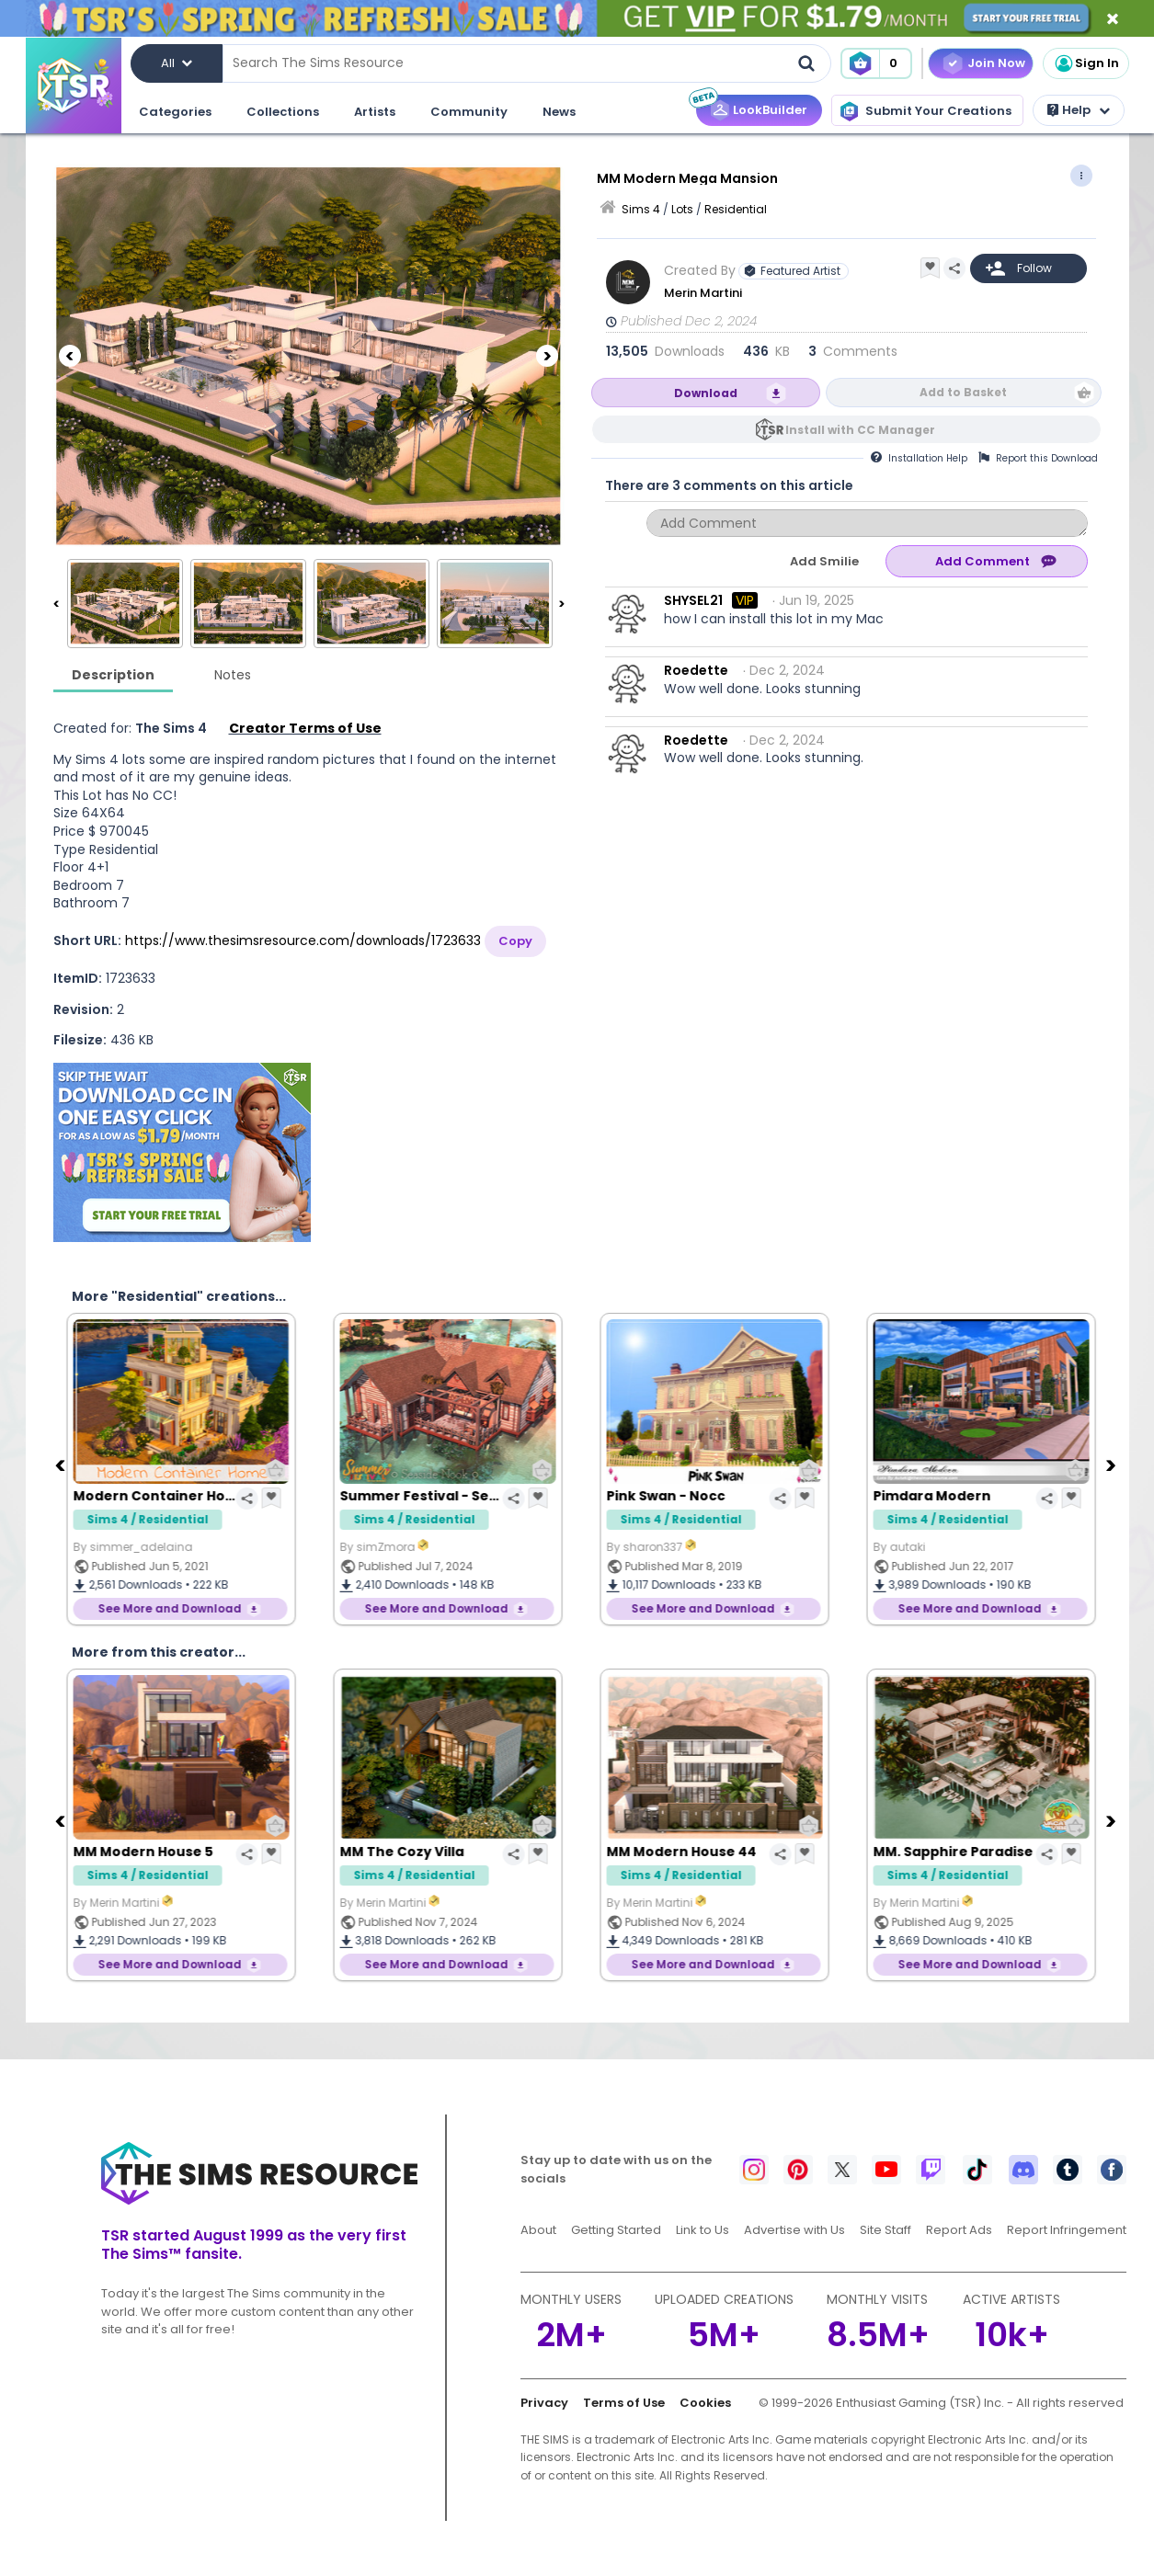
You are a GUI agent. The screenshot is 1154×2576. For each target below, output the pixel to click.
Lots (682, 209)
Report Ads (959, 2230)
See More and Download (174, 1608)
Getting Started (616, 2230)
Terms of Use (624, 2402)
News (559, 111)
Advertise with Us (794, 2230)
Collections (282, 111)
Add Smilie (824, 561)
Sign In (1086, 63)
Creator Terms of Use (305, 728)
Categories (175, 111)
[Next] (547, 356)
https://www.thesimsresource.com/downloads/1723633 (303, 940)
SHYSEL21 (693, 600)
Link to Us (702, 2230)
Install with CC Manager (860, 430)
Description (113, 675)
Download (705, 393)
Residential (735, 209)
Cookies (705, 2402)
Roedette (696, 670)
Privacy (544, 2402)
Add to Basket (963, 392)
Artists (374, 111)
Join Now (996, 63)
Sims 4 (641, 209)
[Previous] (70, 356)
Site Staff (885, 2230)
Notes (232, 675)
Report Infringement (1066, 2230)
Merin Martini (703, 293)
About (538, 2230)
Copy (515, 941)
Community (469, 111)
